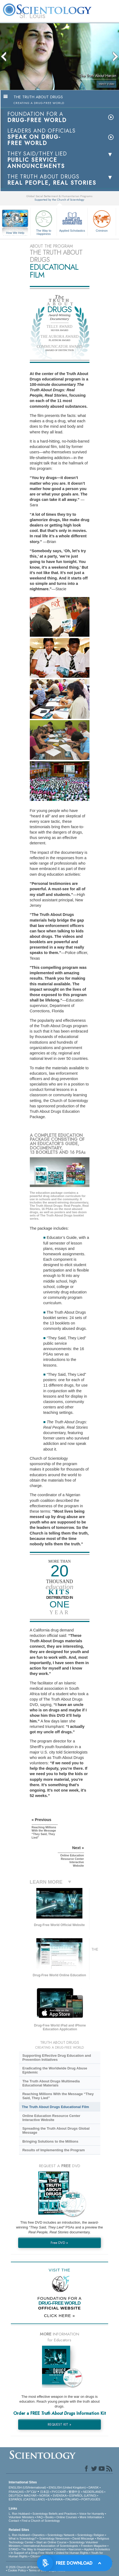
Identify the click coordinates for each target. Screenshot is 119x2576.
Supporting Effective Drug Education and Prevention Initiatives (56, 2058)
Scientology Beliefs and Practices (55, 2513)
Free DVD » (59, 2242)
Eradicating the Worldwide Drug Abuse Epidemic (54, 2070)
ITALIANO (72, 2499)
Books (49, 2517)
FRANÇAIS (16, 2491)
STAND (13, 2549)
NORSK (44, 2495)
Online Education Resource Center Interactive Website (51, 2118)
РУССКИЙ (59, 2491)
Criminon (101, 220)
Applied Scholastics (72, 220)
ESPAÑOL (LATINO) (82, 2495)
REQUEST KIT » (59, 2424)
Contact (14, 2520)
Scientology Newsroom (54, 2538)
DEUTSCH (16, 2495)
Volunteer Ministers (21, 2517)
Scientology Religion (90, 2535)
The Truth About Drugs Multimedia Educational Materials (51, 2083)
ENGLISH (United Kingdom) (67, 2487)
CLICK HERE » (59, 2315)
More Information (91, 2517)
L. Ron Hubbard (19, 2513)
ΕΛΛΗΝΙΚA (55, 2499)
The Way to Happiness (43, 222)
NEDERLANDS (93, 2491)
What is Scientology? (23, 2538)
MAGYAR (30, 2495)
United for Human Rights (72, 2552)
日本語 (44, 2491)
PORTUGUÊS (90, 2499)
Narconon (75, 2549)
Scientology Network (61, 2535)
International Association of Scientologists (50, 2545)
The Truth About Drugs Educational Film (55, 2107)
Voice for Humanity (91, 2513)
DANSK (93, 2487)
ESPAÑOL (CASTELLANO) (27, 2499)
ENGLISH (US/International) (27, 2487)
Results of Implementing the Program (53, 2150)
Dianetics (39, 2535)
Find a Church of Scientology (41, 2520)
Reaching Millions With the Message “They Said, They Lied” (58, 2096)
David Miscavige (83, 2538)
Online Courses (66, 2517)
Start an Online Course (51, 2542)
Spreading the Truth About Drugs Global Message (55, 2130)
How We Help (15, 233)
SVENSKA (59, 2495)
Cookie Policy (17, 2570)
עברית (32, 2491)
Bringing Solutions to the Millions (50, 2141)
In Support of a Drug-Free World (32, 2552)
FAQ (40, 2517)
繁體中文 (75, 2491)
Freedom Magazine (94, 2545)
